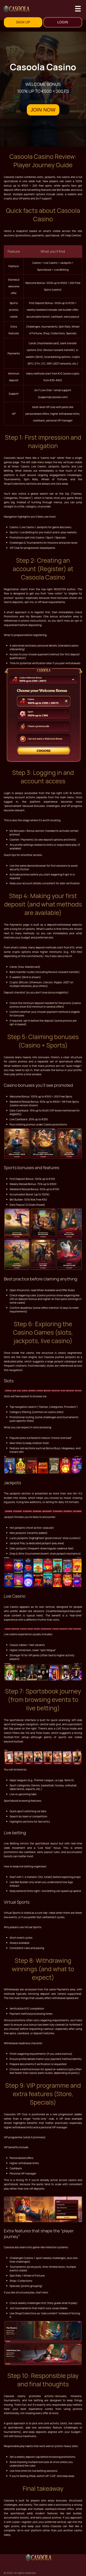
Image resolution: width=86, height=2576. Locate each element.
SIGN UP (23, 22)
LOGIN (62, 22)
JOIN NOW (43, 110)
